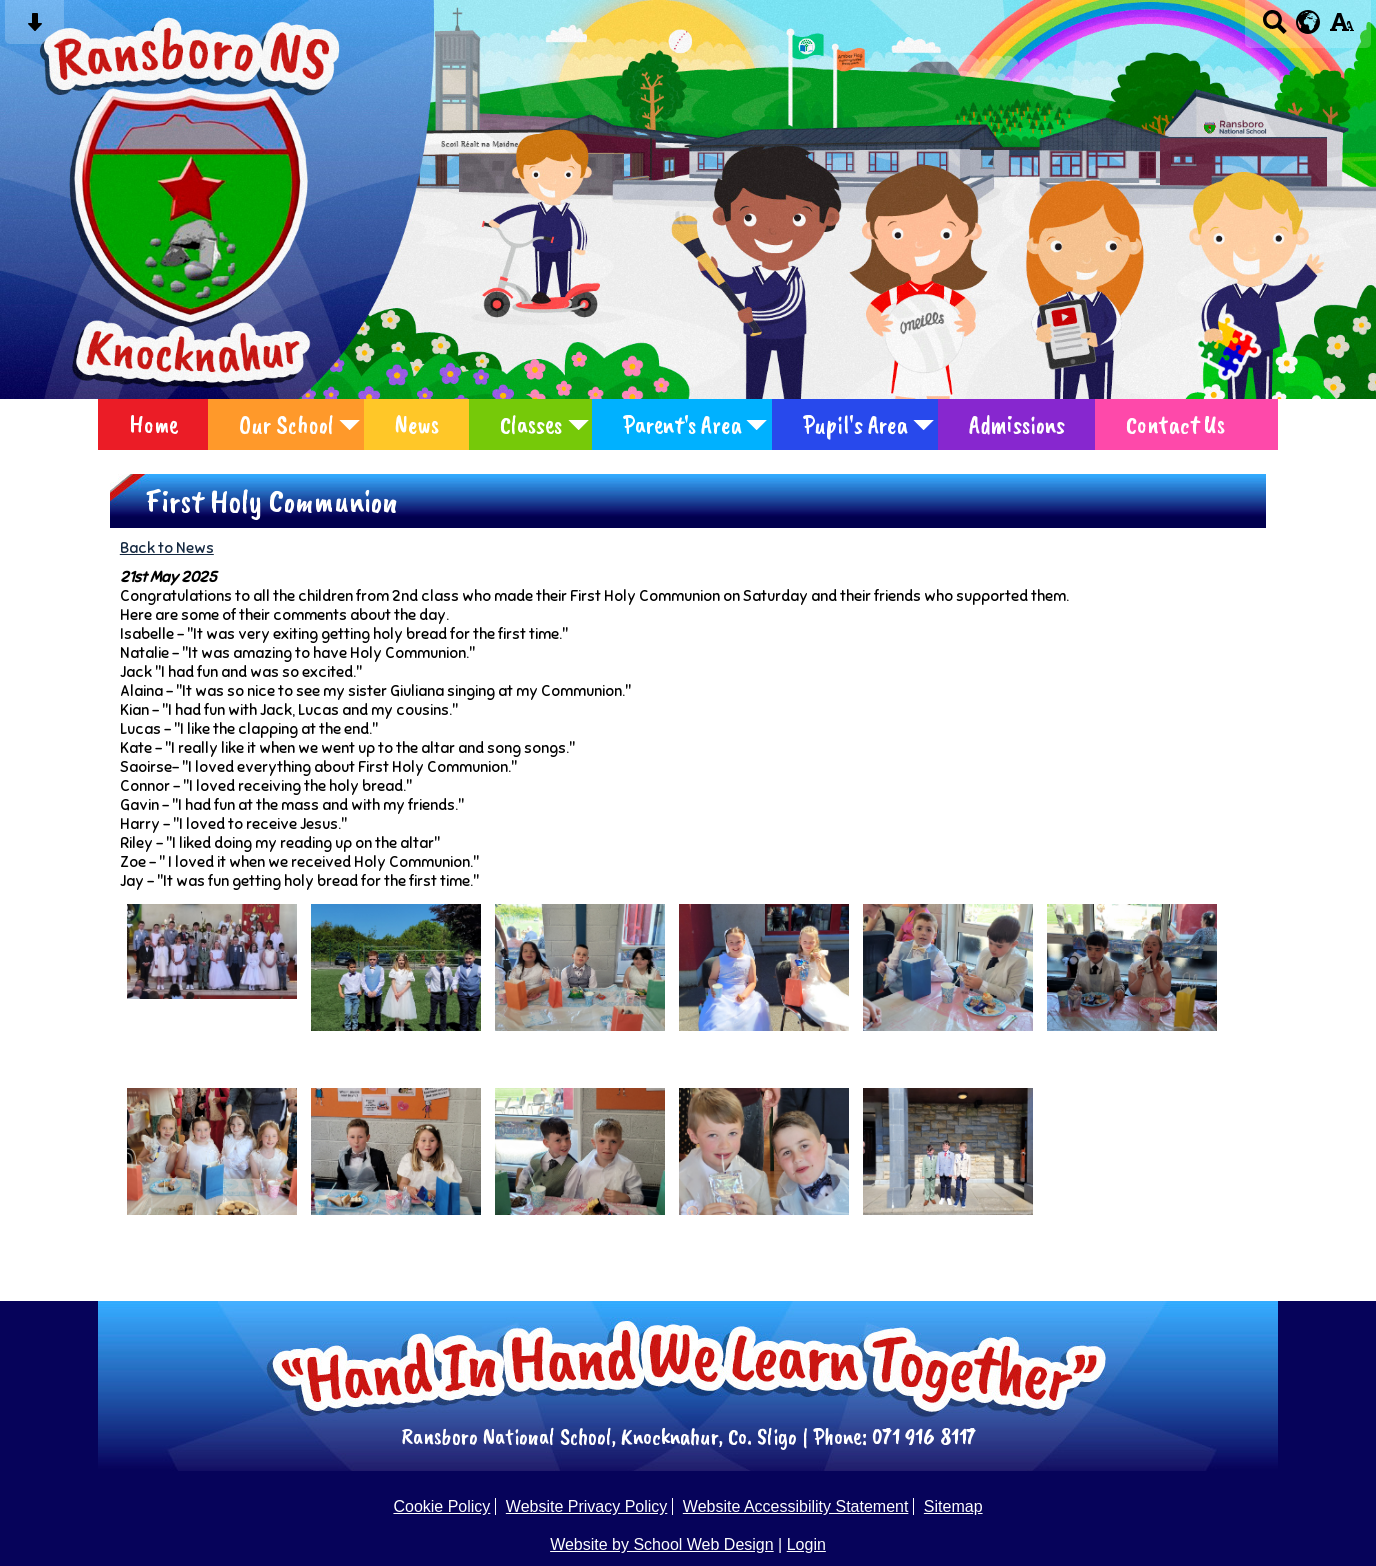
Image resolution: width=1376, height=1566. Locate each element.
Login (806, 1544)
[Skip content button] (34, 28)
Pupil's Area (855, 424)
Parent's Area (682, 424)
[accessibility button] (1341, 28)
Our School (286, 424)
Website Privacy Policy (587, 1506)
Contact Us (1175, 424)
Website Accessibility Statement (796, 1506)
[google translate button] (1308, 22)
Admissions (1017, 424)
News (417, 424)
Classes (531, 424)
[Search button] (1274, 28)
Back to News (167, 547)
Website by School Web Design (662, 1544)
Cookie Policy (441, 1506)
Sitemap (953, 1506)
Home (153, 424)
